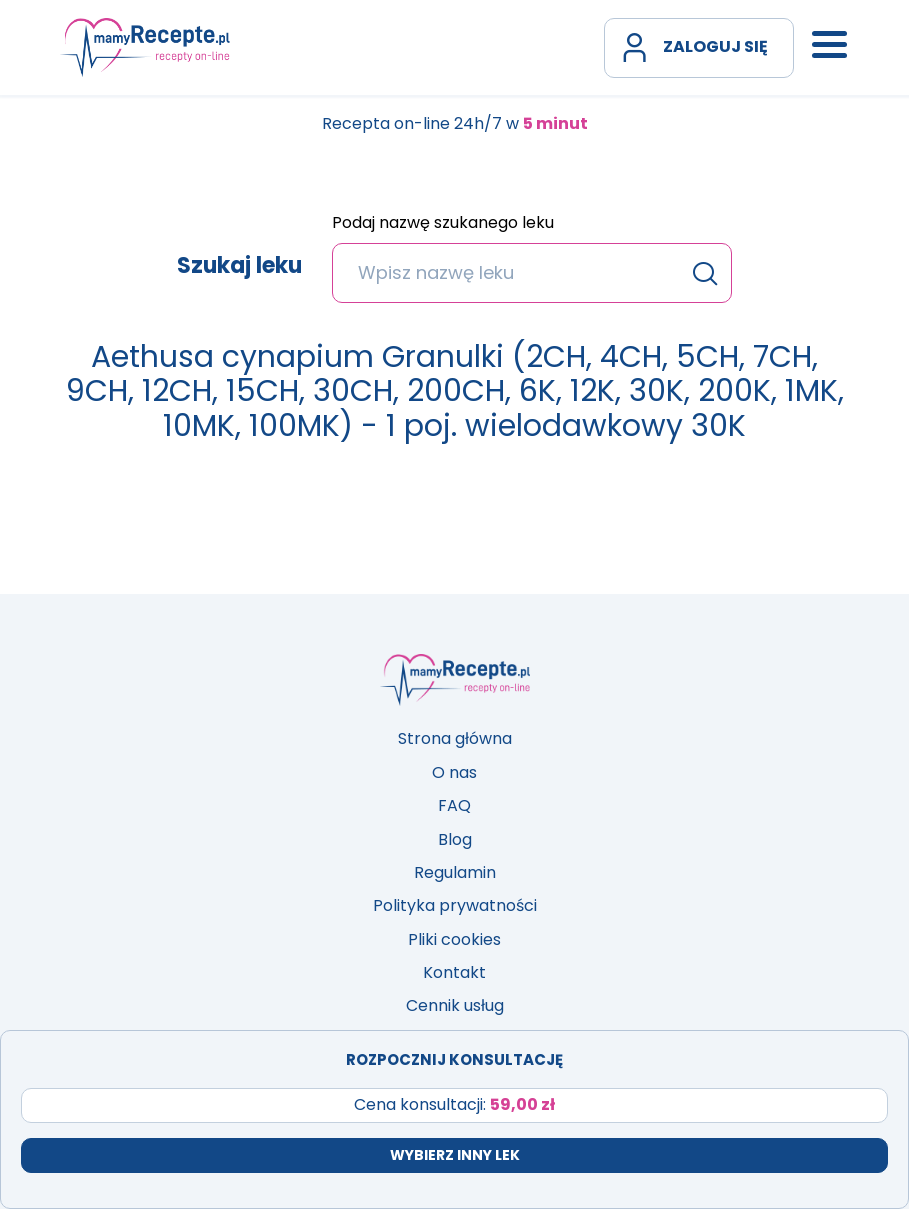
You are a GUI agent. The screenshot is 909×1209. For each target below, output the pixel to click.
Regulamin (455, 872)
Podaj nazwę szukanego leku (443, 224)
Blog (455, 839)
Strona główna (455, 738)
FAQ (454, 805)
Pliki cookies (454, 939)
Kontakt (454, 972)
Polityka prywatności (455, 905)
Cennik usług (455, 1005)
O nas (454, 772)
